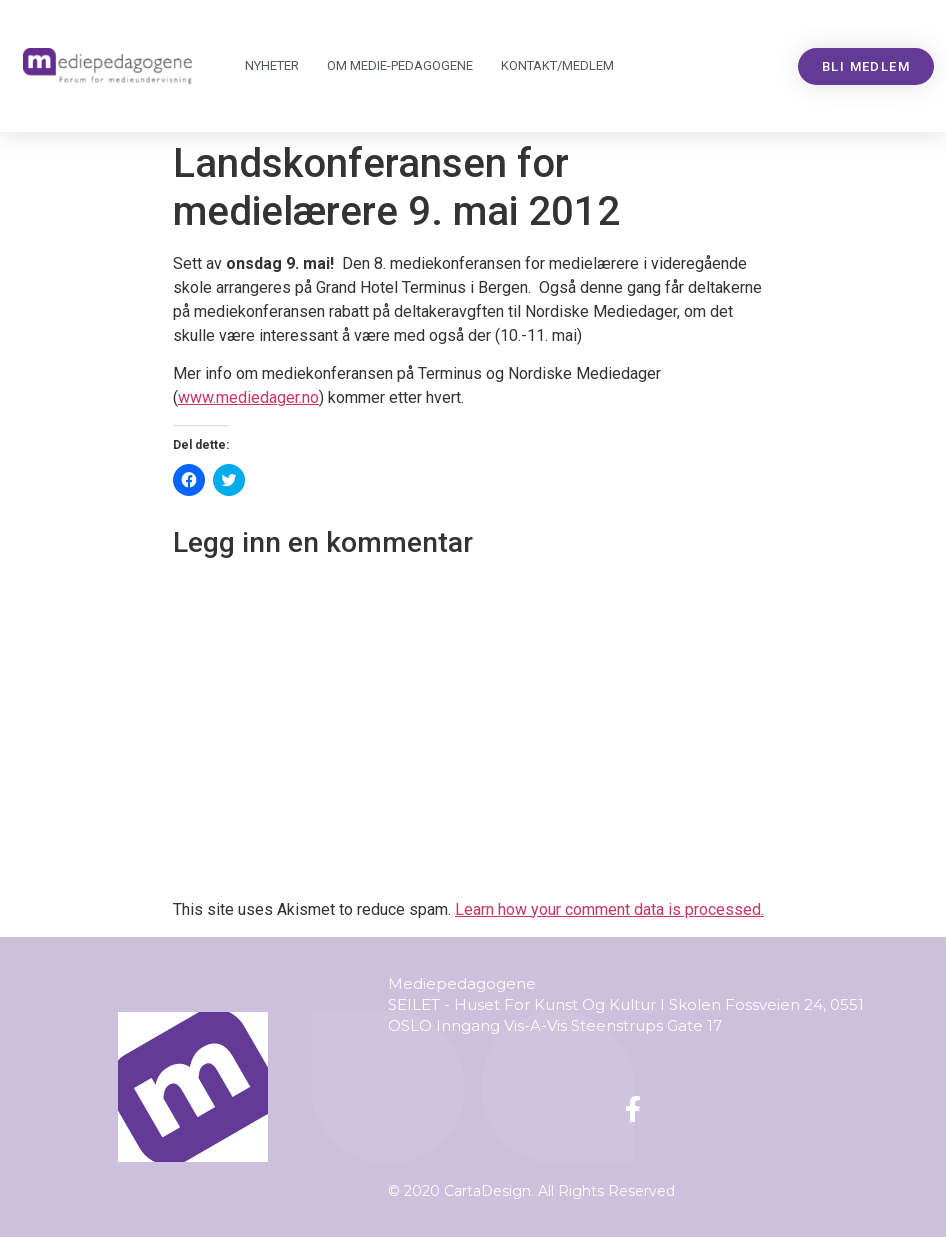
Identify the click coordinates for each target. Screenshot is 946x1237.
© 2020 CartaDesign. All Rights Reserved (531, 1191)
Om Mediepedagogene (400, 66)
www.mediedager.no (248, 397)
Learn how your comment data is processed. (609, 909)
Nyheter (272, 65)
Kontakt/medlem (557, 65)
